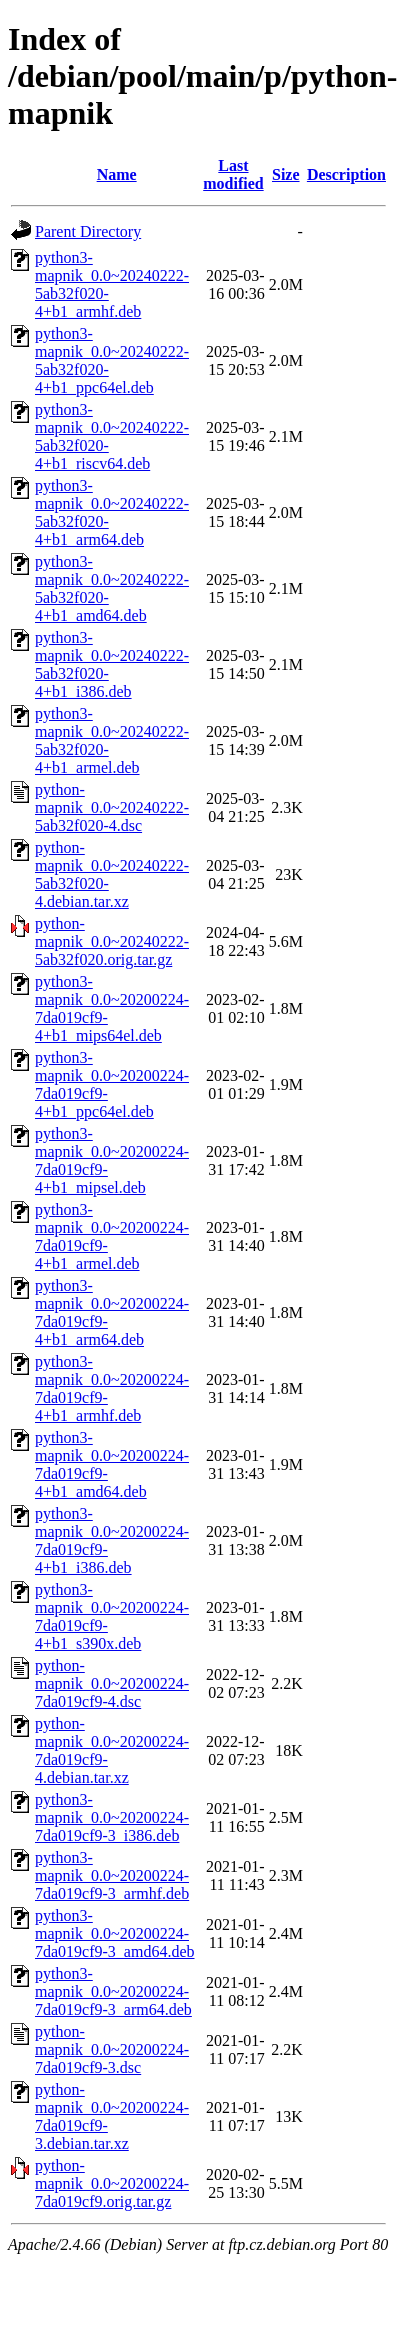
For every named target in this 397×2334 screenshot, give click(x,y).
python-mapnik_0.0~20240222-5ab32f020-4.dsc (112, 807)
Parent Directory (88, 231)
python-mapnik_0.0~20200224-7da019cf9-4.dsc (112, 1683)
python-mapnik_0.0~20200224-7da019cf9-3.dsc (112, 2049)
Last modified (233, 174)
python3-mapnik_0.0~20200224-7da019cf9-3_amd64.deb (115, 1933)
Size (286, 174)
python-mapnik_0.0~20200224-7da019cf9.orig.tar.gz (112, 2183)
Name (117, 174)
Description (346, 174)
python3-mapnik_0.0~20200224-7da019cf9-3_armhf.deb (112, 1875)
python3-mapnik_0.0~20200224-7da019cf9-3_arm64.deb (113, 1991)
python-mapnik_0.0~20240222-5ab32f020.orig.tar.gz (112, 941)
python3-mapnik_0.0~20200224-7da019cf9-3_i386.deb (112, 1817)
